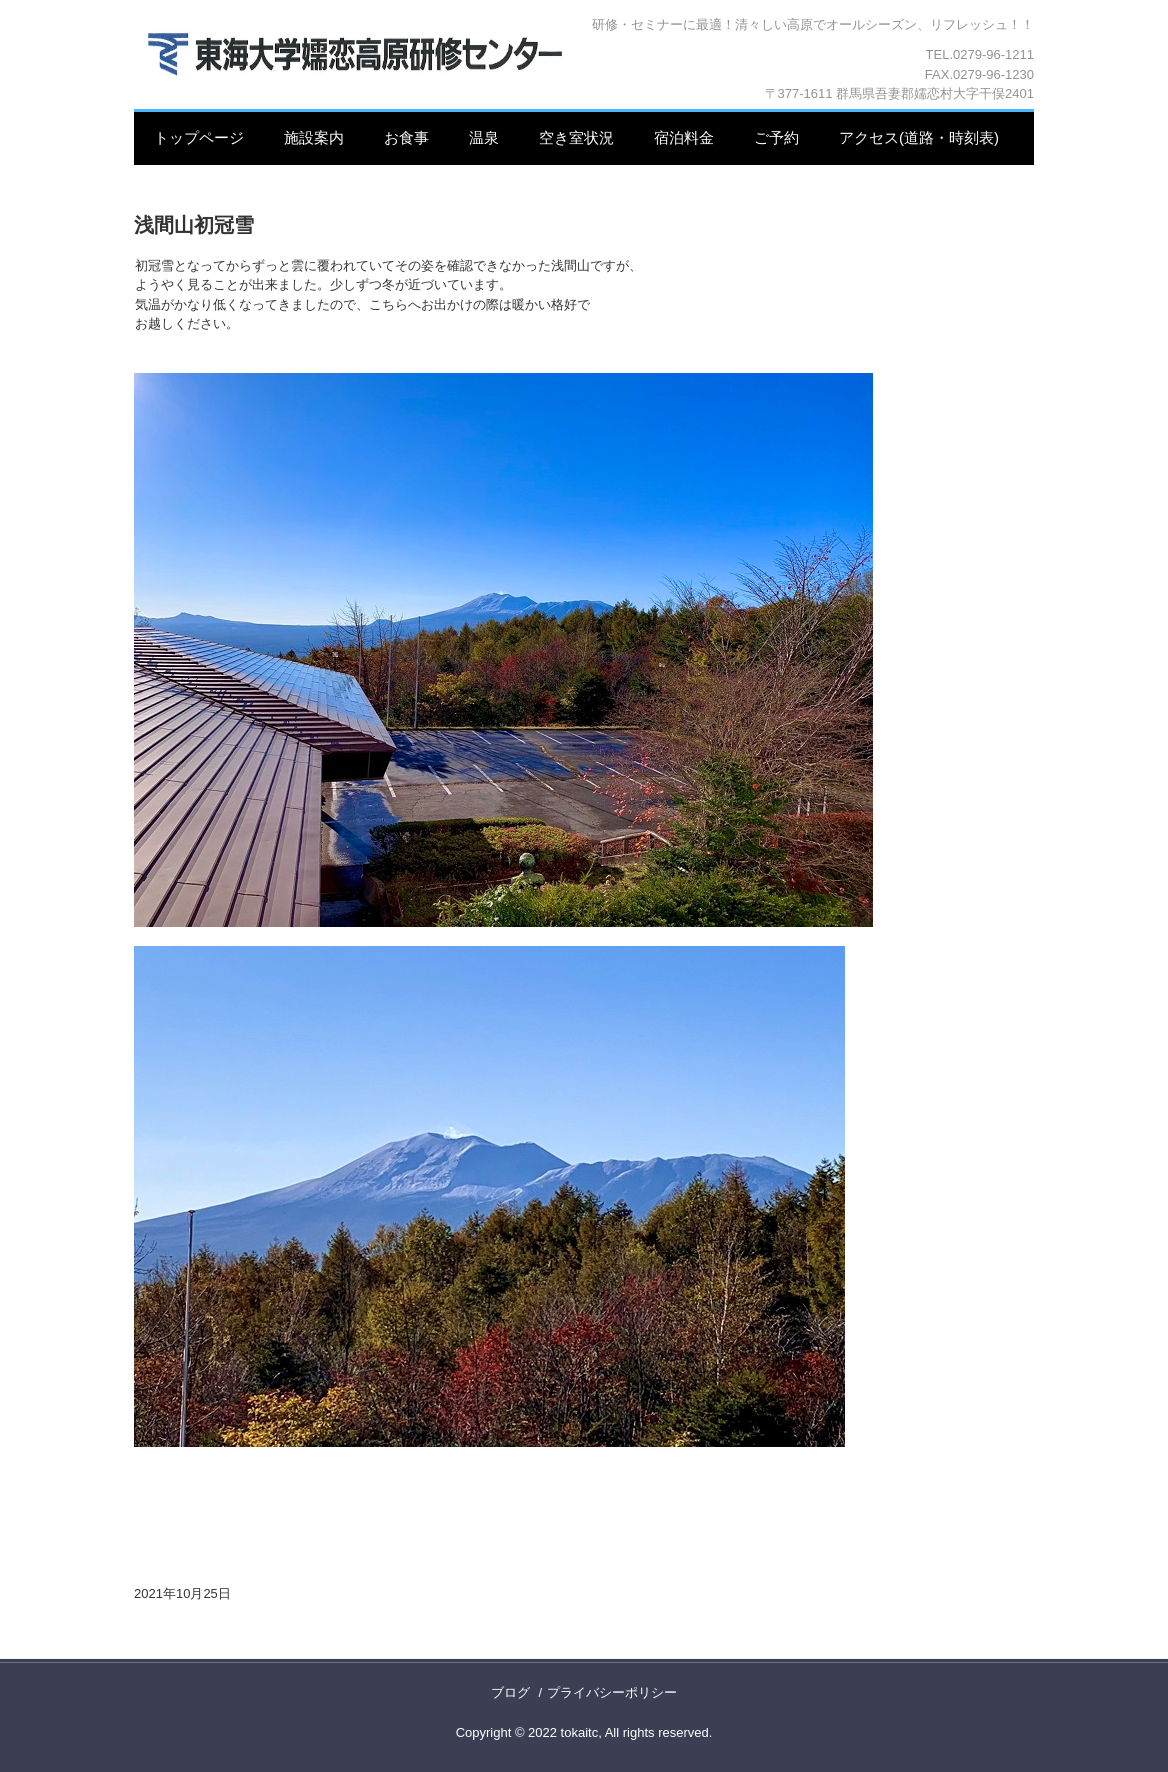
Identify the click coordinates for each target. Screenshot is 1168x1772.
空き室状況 (576, 137)
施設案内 (314, 137)
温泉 (484, 137)
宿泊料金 (684, 137)
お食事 (406, 137)
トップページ (199, 137)
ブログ (510, 1692)
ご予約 (776, 137)
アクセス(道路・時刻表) (919, 137)
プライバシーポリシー (612, 1692)
